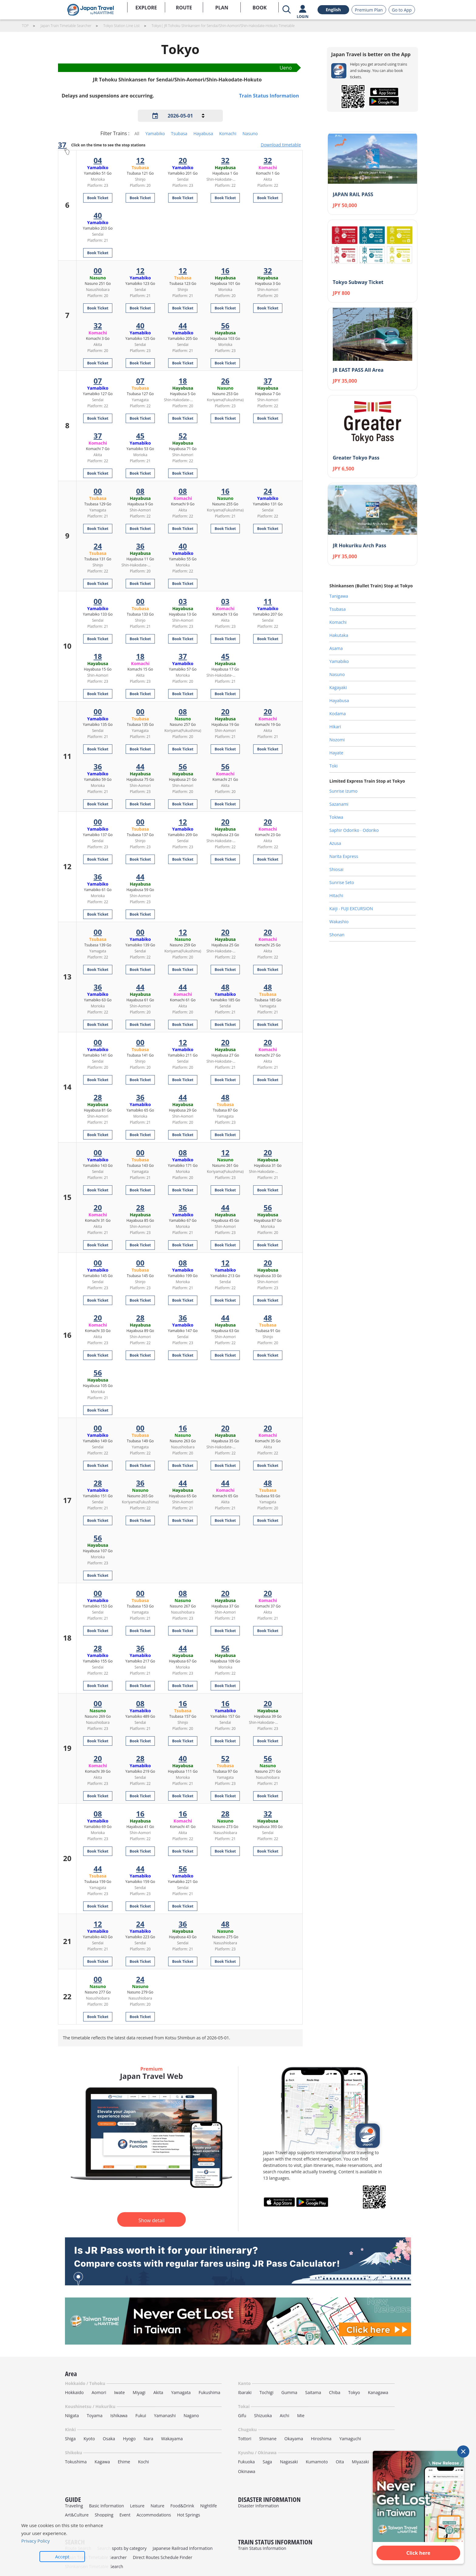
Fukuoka (246, 2462)
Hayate (336, 753)
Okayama (293, 2438)
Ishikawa (118, 2415)
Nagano (191, 2415)
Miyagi (139, 2392)
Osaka (109, 2438)
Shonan (337, 935)
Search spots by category (121, 2548)
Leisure (137, 2506)
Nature (157, 2506)
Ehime (124, 2462)
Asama (336, 648)
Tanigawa (338, 596)
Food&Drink (182, 2506)
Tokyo (354, 2392)
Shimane (268, 2438)
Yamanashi (165, 2415)
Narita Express (343, 856)
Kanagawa (378, 2392)
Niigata (72, 2415)
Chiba (334, 2392)
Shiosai (336, 869)
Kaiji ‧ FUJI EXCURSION (351, 908)
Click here (418, 2553)
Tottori (244, 2438)
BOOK (260, 7)
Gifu (242, 2415)
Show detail (151, 2220)
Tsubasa (179, 133)
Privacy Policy (35, 2541)
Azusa (335, 843)
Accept (62, 2557)
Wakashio (338, 921)
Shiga (70, 2438)
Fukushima (209, 2392)
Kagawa (102, 2462)
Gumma (289, 2392)
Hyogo (129, 2438)
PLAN (221, 7)
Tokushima (76, 2462)
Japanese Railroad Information (183, 2548)
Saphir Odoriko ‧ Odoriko (354, 830)
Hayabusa (203, 133)
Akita (158, 2392)
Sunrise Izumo (343, 791)
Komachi (227, 133)
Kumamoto (317, 2462)
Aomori (99, 2392)
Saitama (313, 2392)
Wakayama (172, 2438)
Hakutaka (338, 635)
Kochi (143, 2462)
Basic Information (106, 2506)
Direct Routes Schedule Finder (162, 2557)
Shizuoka (263, 2415)
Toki (333, 766)
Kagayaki (338, 687)
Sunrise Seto (341, 882)
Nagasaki (289, 2462)
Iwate (119, 2392)
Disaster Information (258, 2506)
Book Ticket (97, 197)
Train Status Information (269, 95)
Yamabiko (155, 133)
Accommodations (154, 2515)
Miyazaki (360, 2462)
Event (124, 2515)
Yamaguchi (350, 2438)
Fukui (140, 2415)
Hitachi (336, 895)
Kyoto (89, 2438)
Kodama (337, 713)
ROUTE (184, 7)
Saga (267, 2462)
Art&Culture (77, 2515)
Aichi (284, 2415)
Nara (148, 2438)
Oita (340, 2462)
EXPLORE (146, 7)
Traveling (74, 2506)
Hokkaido (74, 2392)
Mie (300, 2415)
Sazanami (338, 804)
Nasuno (250, 133)
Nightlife (208, 2506)
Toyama (95, 2415)
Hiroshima (321, 2438)
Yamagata (181, 2392)
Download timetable (281, 145)
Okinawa (246, 2471)
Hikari (335, 726)
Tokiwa (336, 817)
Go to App (402, 10)
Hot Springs (188, 2515)
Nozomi (337, 740)
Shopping (104, 2515)
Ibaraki (245, 2392)
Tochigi (267, 2392)
